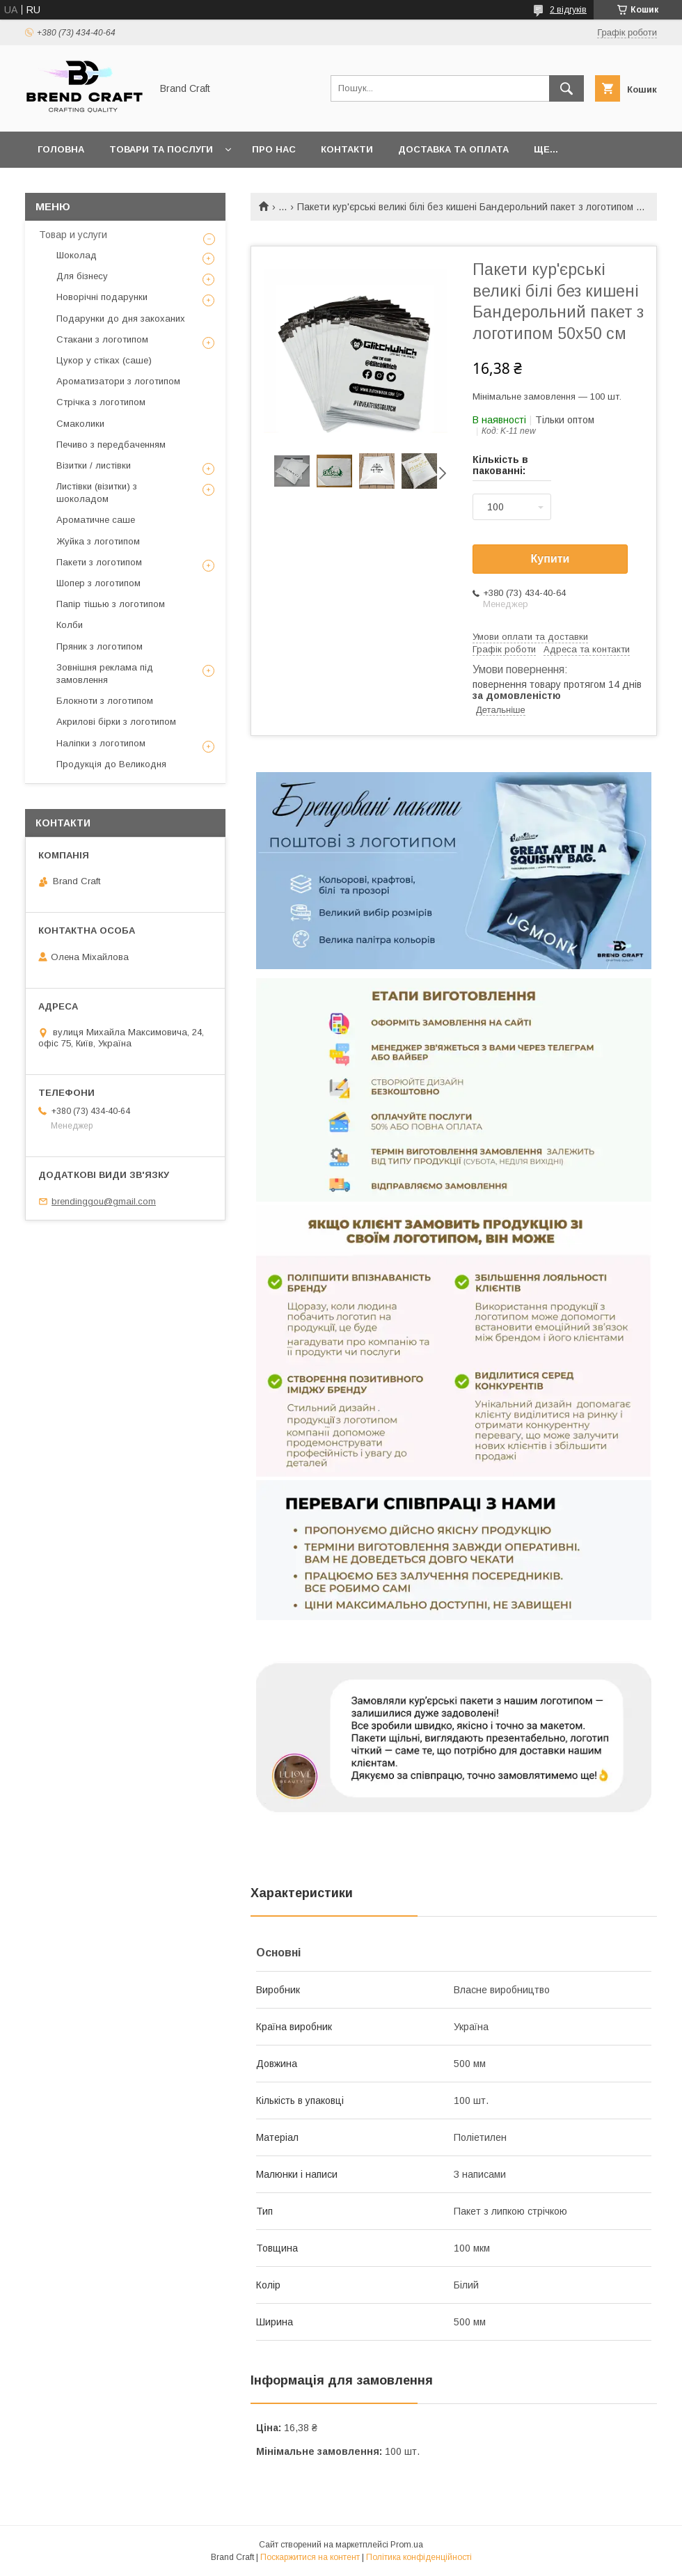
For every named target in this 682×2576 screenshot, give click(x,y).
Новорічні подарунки (102, 297)
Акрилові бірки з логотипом (116, 721)
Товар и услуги (73, 234)
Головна (61, 149)
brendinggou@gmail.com (103, 1201)
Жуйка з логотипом (98, 541)
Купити (550, 559)
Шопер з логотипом (98, 583)
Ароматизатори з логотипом (118, 381)
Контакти (347, 149)
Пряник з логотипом (99, 646)
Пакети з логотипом (99, 562)
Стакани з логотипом (102, 339)
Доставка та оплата (453, 149)
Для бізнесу (82, 276)
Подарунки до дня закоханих (120, 318)
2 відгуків (568, 10)
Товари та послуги (161, 149)
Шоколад (76, 255)
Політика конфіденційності (419, 2557)
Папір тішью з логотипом (110, 604)
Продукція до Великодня (111, 764)
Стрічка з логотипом (100, 402)
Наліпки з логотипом (100, 743)
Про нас (274, 149)
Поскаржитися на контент (310, 2557)
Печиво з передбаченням (111, 444)
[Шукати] (566, 88)
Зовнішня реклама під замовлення (104, 673)
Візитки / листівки (93, 465)
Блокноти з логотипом (104, 701)
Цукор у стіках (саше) (104, 360)
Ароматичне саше (95, 520)
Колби (69, 625)
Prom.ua (406, 2545)
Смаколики (80, 423)
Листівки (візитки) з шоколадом (96, 492)
